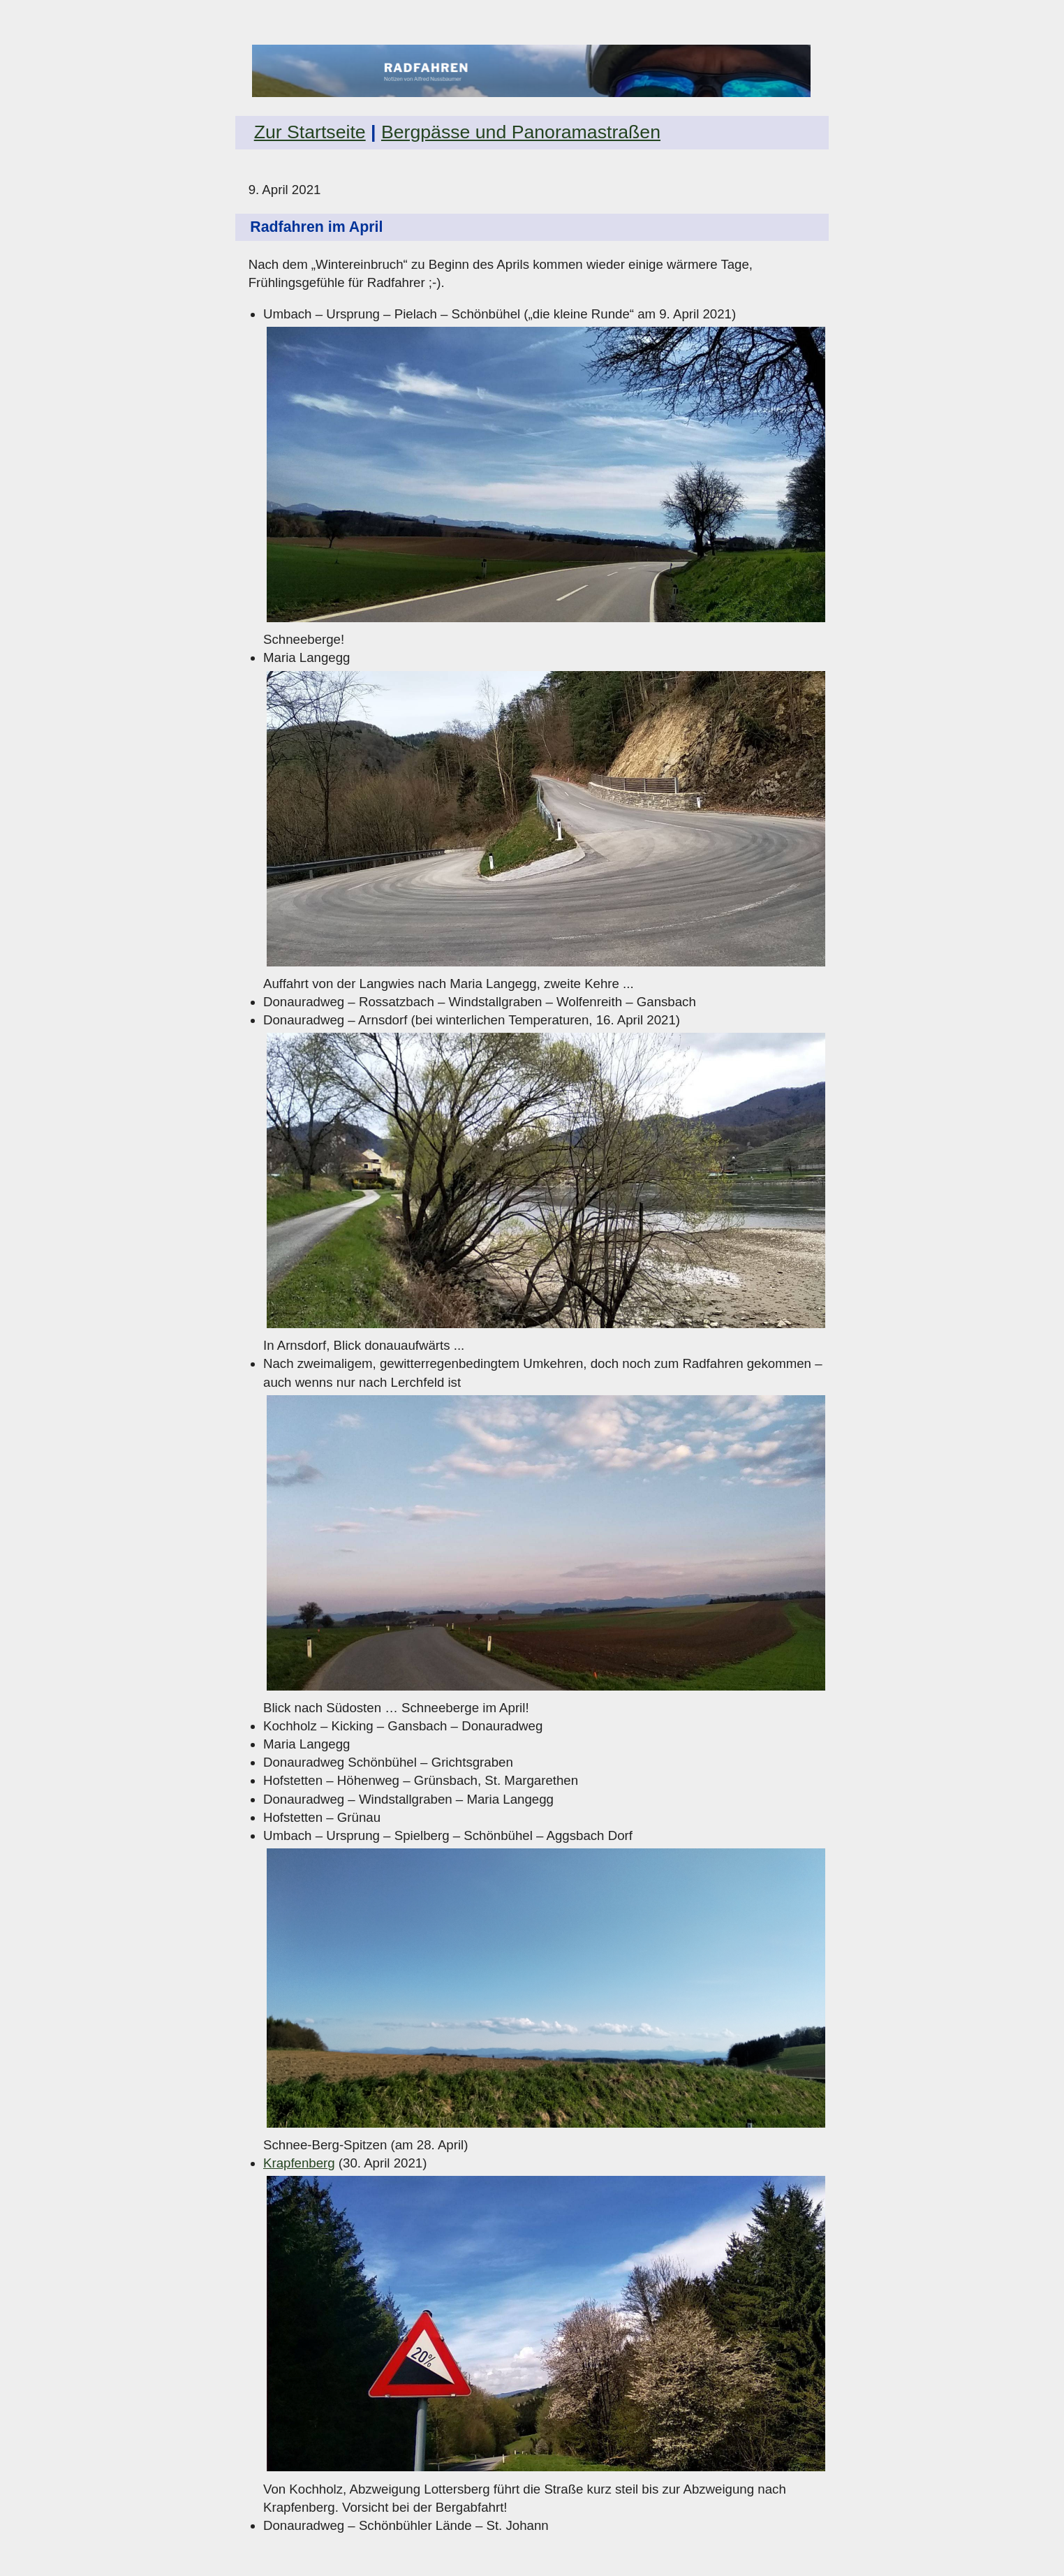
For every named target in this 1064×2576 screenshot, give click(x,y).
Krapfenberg (299, 2163)
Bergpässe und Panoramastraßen (520, 132)
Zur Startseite (310, 132)
